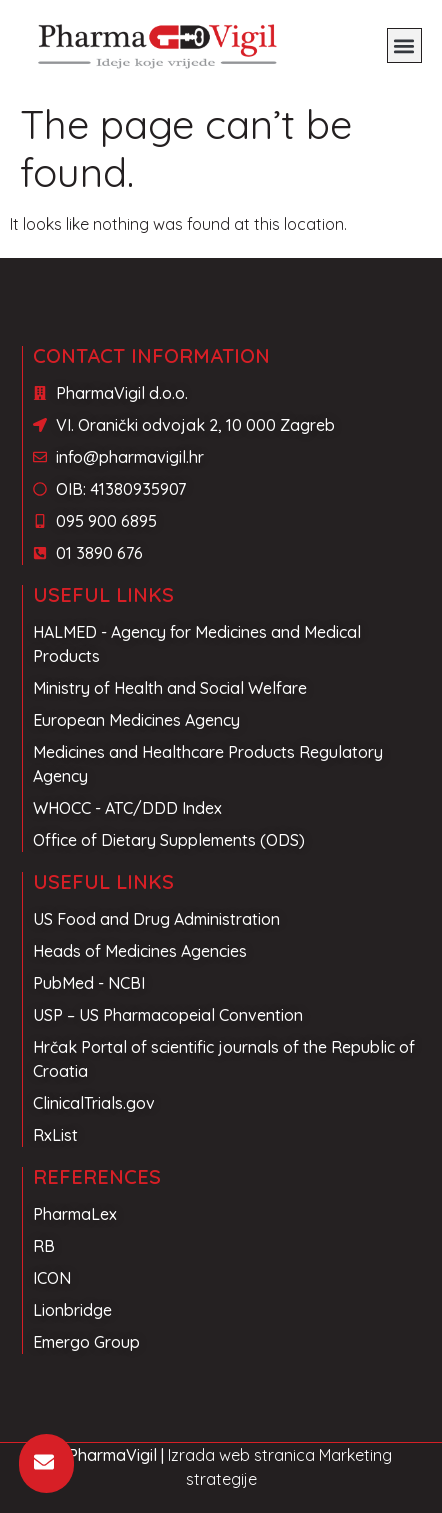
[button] (404, 45)
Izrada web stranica (241, 1455)
